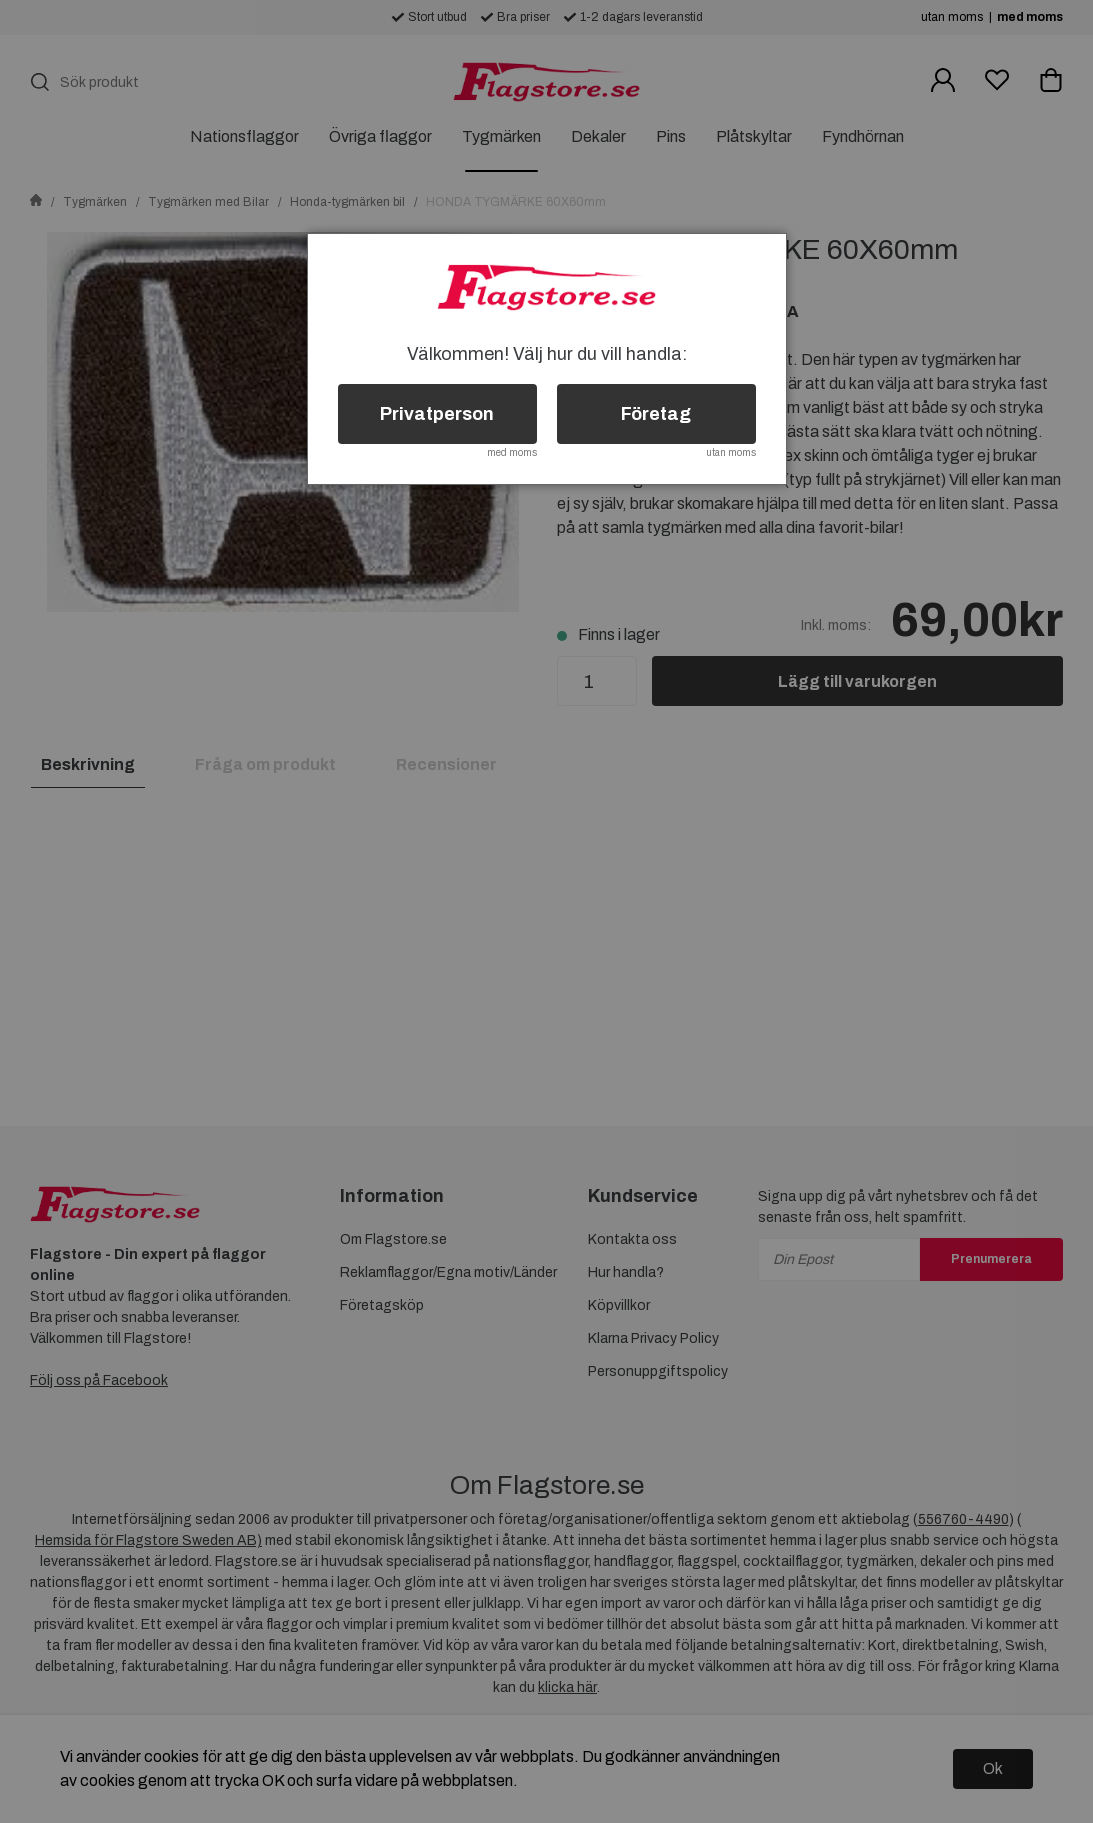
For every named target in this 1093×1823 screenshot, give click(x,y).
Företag (656, 414)
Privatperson (437, 414)
